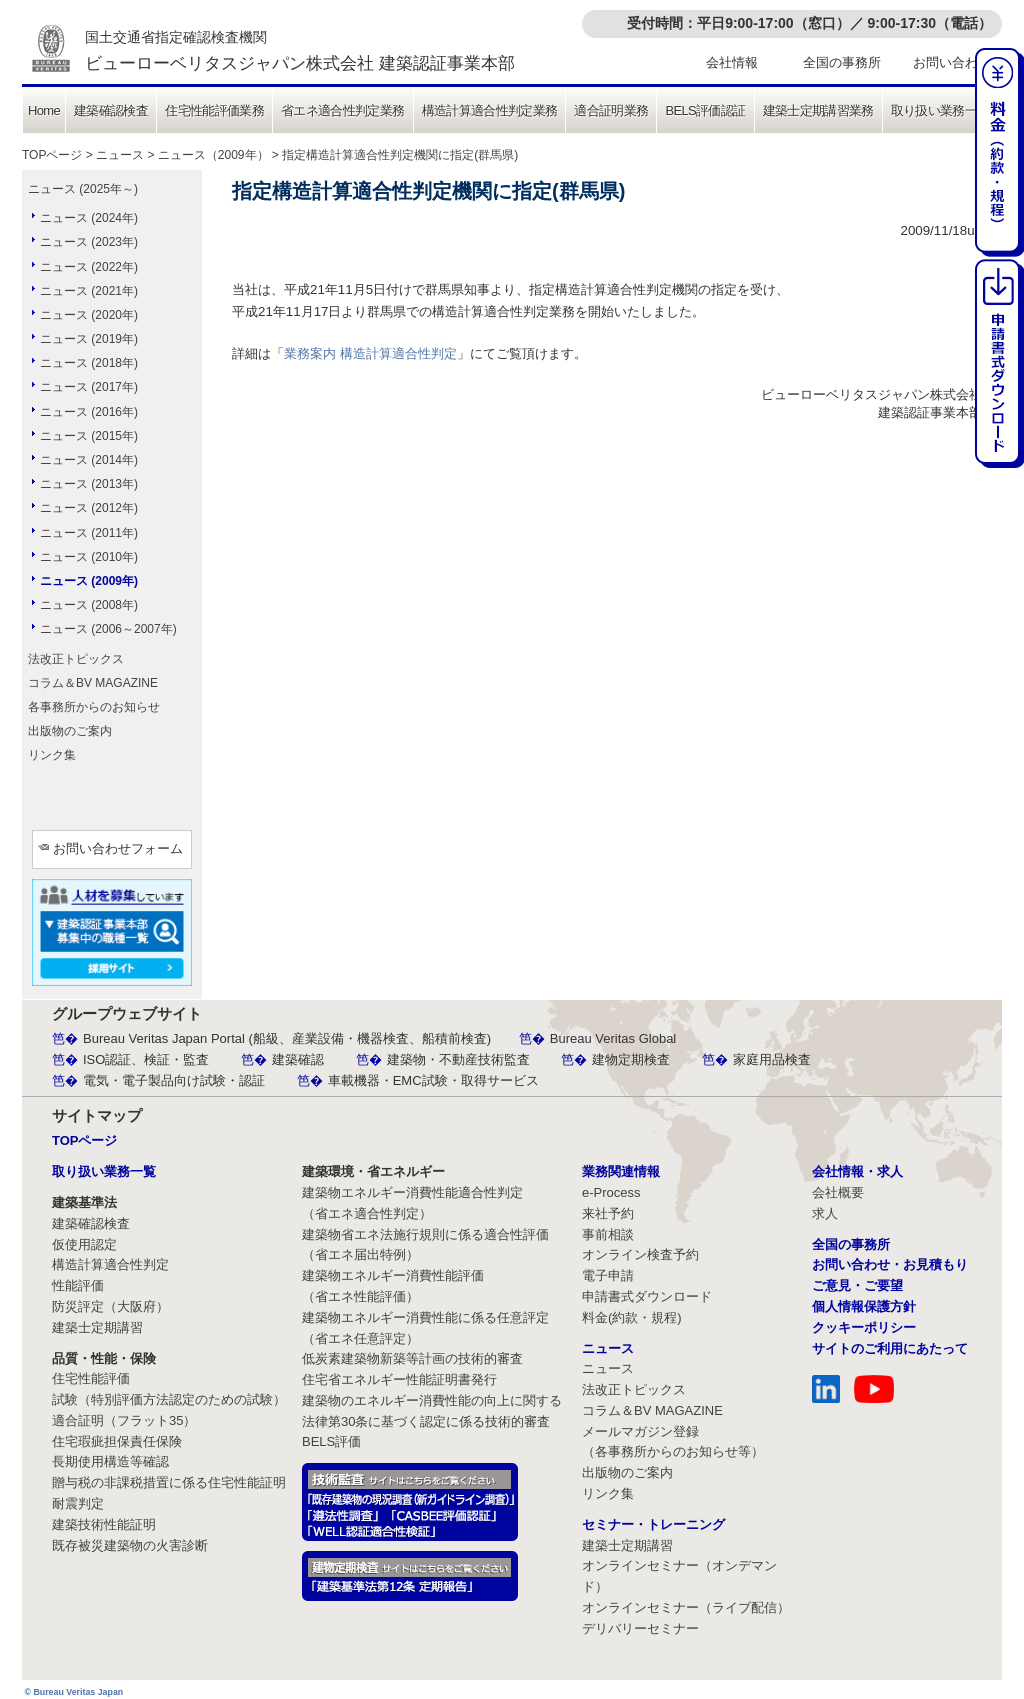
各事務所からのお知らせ (94, 707)
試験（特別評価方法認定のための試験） (169, 1399)
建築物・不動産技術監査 (458, 1059)
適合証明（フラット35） (124, 1420)
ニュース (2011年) (89, 533)
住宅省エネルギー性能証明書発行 (399, 1379)
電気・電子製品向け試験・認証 (174, 1080)
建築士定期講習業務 (818, 110)
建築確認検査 (111, 110)
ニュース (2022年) (89, 267)
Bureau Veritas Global (613, 1038)
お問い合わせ (952, 62)
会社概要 (838, 1192)
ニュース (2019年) (89, 339)
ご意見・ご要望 (857, 1285)
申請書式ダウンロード (647, 1296)
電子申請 (608, 1275)
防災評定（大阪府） (110, 1306)
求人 (825, 1213)
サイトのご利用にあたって (890, 1348)
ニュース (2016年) (89, 412)
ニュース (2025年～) (83, 189)
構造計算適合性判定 (110, 1264)
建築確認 (298, 1059)
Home (44, 110)
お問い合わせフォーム (118, 848)
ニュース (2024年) (89, 218)
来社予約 (608, 1213)
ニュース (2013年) (89, 484)
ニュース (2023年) (89, 242)
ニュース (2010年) (89, 557)
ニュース (120, 155)
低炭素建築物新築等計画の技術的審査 (412, 1358)
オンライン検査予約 (640, 1254)
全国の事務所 (842, 62)
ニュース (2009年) (89, 581)
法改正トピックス (76, 659)
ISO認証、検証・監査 (146, 1059)
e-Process (611, 1192)
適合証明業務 (611, 110)
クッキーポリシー (864, 1327)
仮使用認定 (84, 1244)
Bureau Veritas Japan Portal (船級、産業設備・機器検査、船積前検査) (287, 1038)
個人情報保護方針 (864, 1306)
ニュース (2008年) (89, 605)
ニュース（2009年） (213, 155)
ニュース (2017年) (89, 387)
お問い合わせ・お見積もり (890, 1264)
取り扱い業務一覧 (940, 110)
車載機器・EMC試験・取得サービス (433, 1080)
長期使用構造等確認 (110, 1461)
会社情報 (732, 62)
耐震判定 (78, 1503)
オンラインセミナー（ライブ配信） (686, 1607)
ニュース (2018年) (89, 363)
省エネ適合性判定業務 (343, 110)
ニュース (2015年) (89, 436)
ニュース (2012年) (89, 508)
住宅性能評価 (91, 1378)
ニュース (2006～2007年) (108, 629)
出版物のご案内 (70, 731)
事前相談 (608, 1234)
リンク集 (52, 755)
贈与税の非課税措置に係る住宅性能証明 (169, 1482)
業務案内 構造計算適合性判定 (370, 353)
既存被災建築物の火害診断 (130, 1545)
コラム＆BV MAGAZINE (93, 683)
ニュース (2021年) (89, 291)
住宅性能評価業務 (214, 110)
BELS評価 (331, 1441)
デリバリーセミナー (640, 1628)
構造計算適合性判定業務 (490, 110)
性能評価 (78, 1285)
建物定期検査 (631, 1059)
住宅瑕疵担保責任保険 (117, 1441)
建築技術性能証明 (104, 1524)
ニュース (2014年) (89, 460)
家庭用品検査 (772, 1059)
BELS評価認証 (705, 110)
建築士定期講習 (97, 1327)
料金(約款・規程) (632, 1317)
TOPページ (52, 155)
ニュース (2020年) (89, 315)
